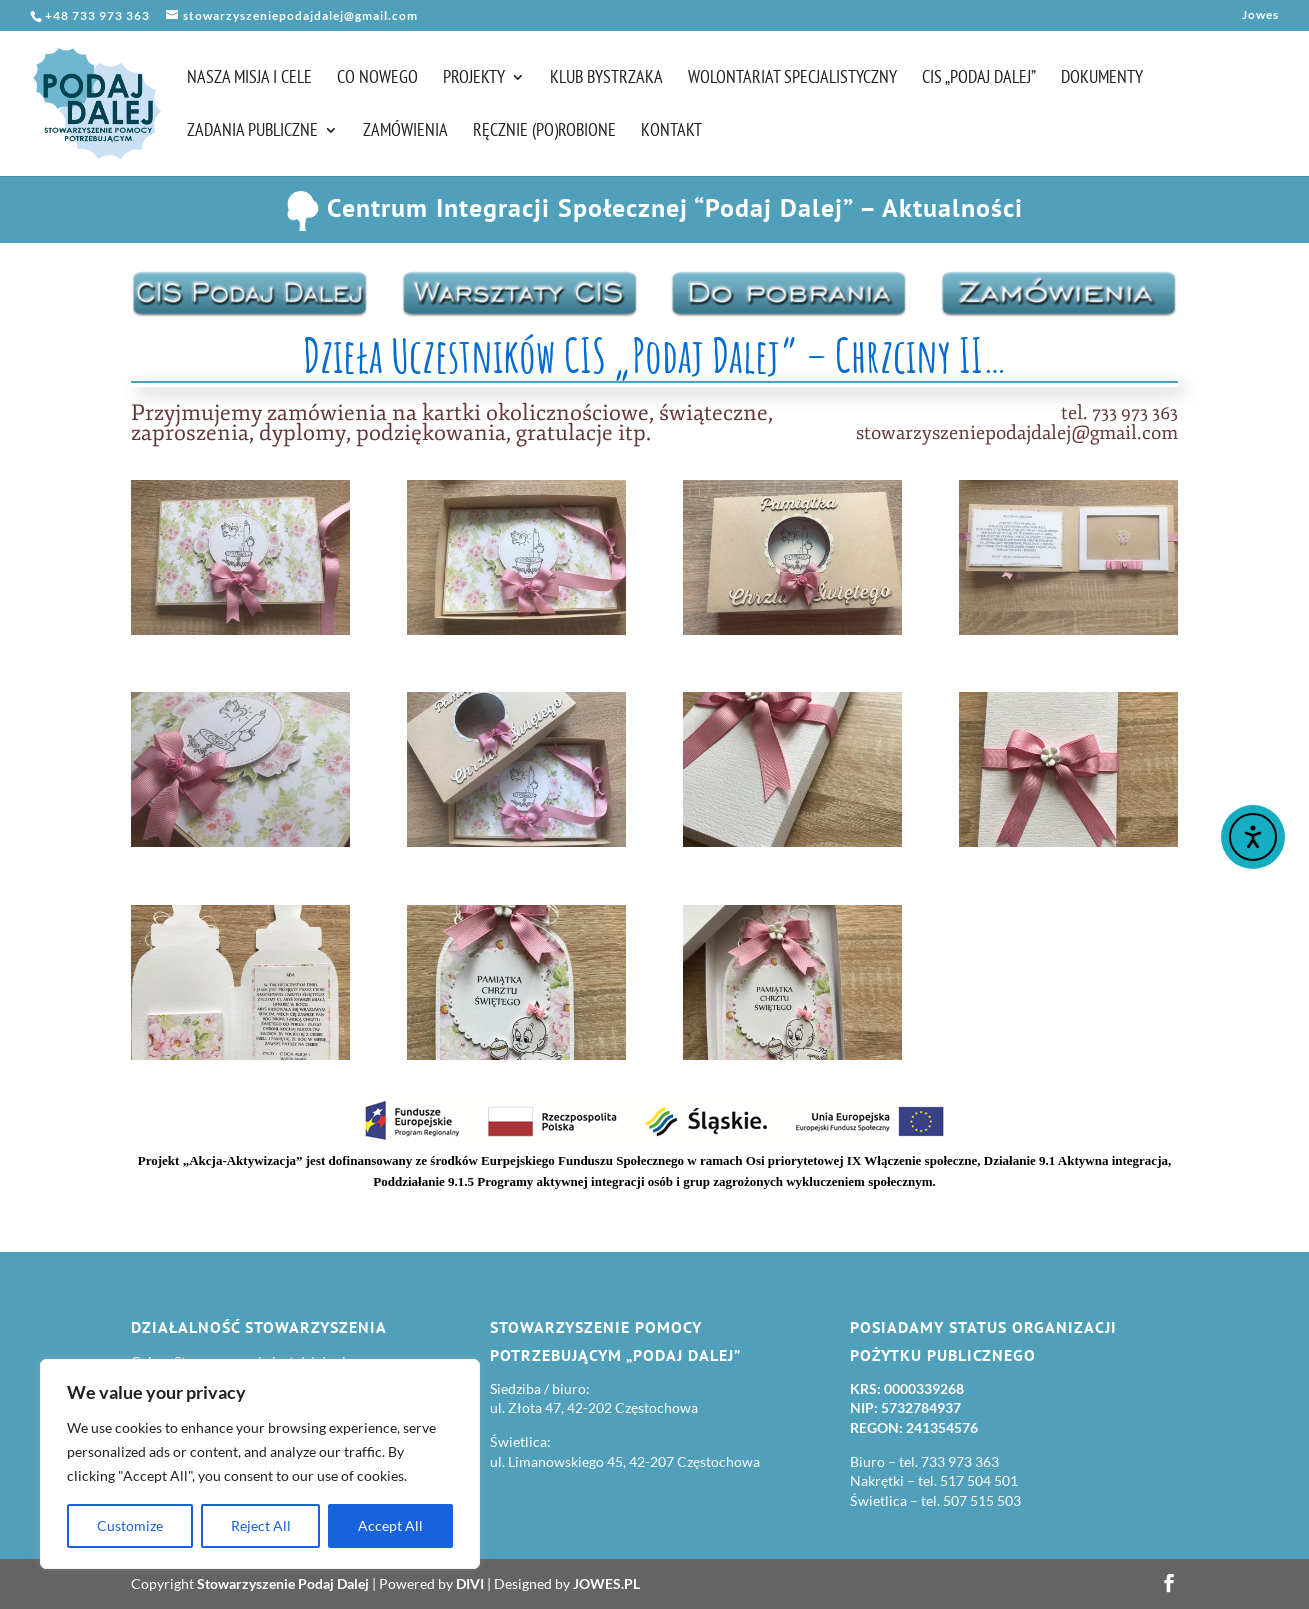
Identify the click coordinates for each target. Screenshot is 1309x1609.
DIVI (470, 1583)
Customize (130, 1525)
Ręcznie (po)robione (544, 132)
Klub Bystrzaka (606, 79)
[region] (260, 1464)
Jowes (1260, 15)
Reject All (261, 1525)
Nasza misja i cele (249, 79)
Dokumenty (1102, 79)
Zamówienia (405, 132)
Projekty (474, 79)
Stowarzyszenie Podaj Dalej (283, 1583)
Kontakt (671, 132)
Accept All (390, 1525)
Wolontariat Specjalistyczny (792, 79)
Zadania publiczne (252, 132)
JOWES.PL (606, 1583)
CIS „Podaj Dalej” (979, 79)
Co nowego (377, 79)
